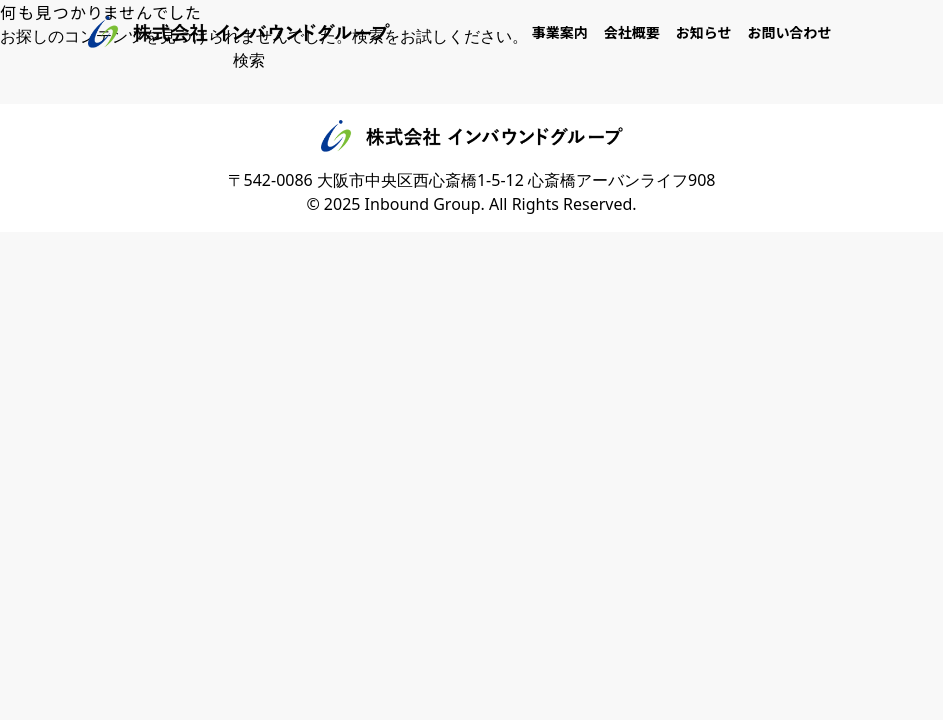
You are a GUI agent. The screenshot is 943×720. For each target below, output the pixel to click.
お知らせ (704, 32)
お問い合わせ (790, 32)
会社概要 (632, 32)
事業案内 (560, 32)
